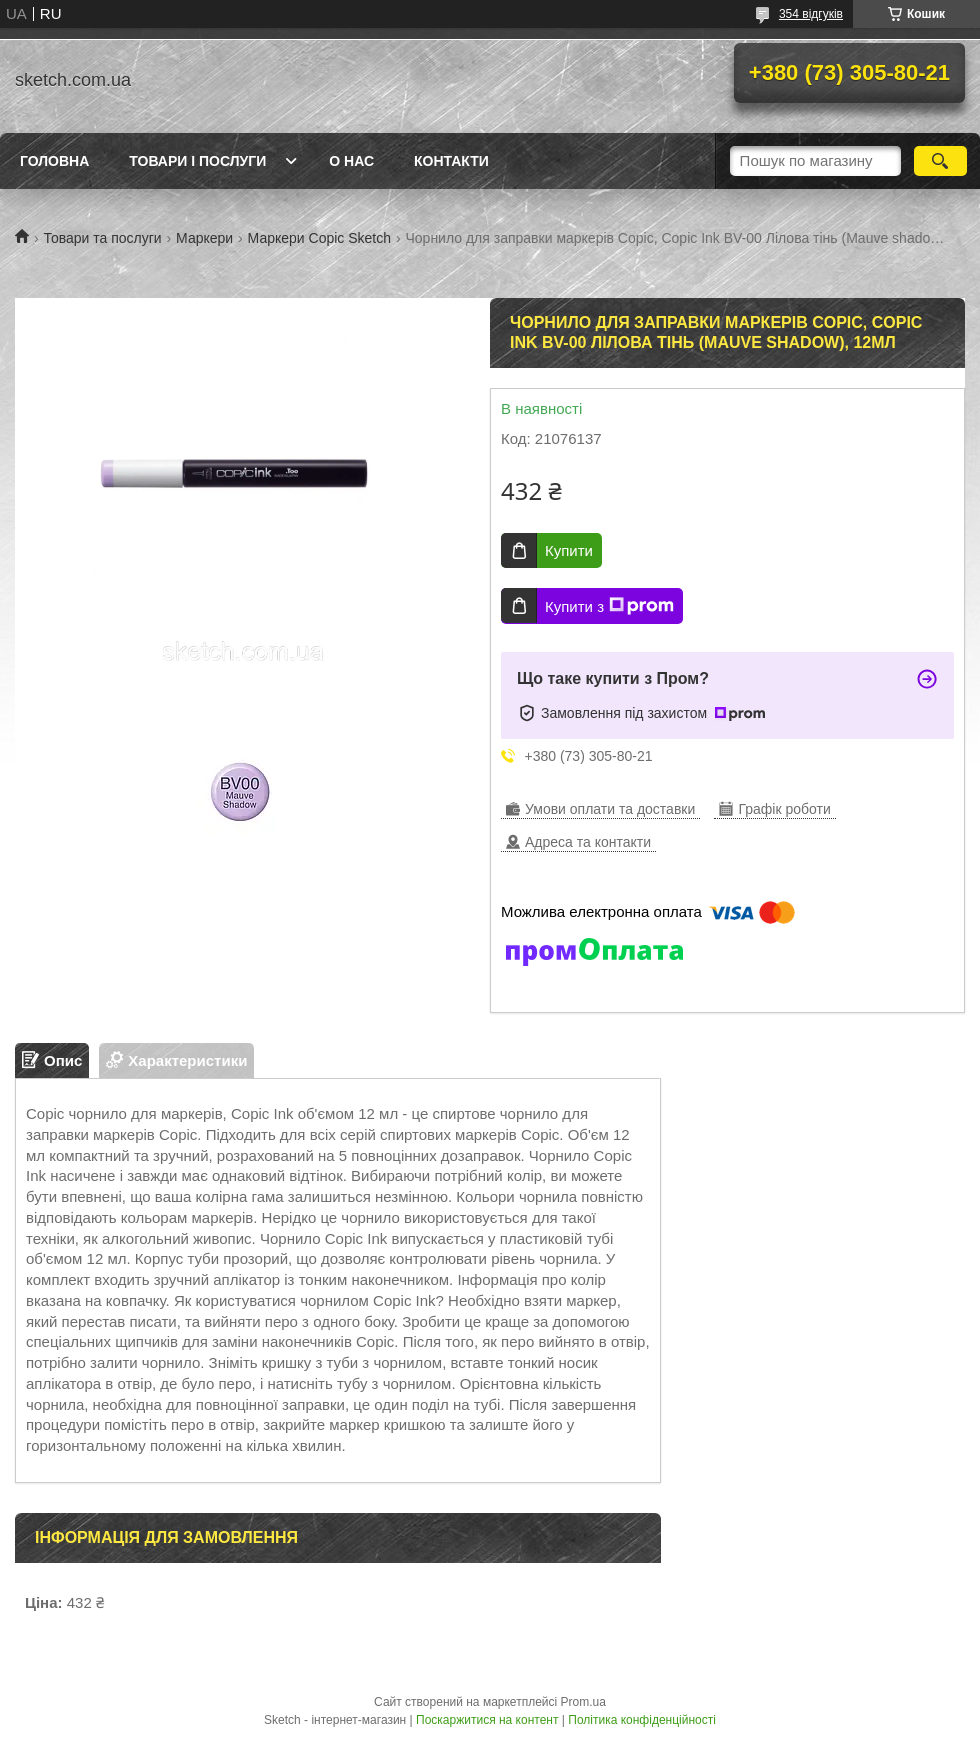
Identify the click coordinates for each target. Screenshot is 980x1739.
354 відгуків (811, 14)
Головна (54, 161)
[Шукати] (940, 161)
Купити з (609, 606)
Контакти (451, 161)
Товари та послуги (102, 238)
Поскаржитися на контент (487, 1720)
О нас (351, 161)
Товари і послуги (197, 161)
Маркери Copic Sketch (319, 238)
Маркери (204, 238)
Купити (569, 550)
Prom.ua (583, 1702)
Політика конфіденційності (642, 1720)
